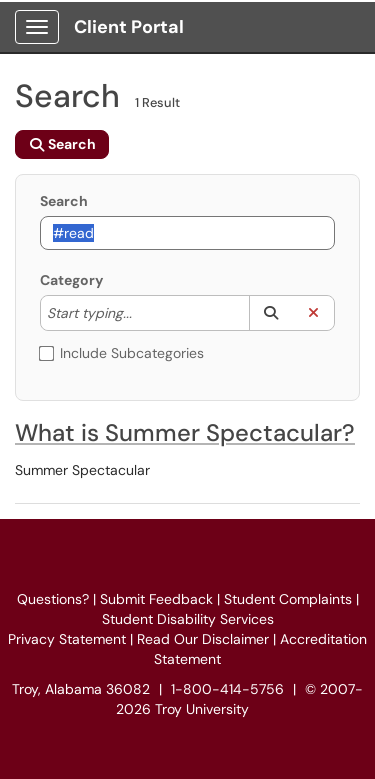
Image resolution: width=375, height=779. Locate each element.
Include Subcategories (122, 353)
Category (71, 280)
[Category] (142, 313)
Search (64, 201)
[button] (270, 313)
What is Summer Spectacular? (185, 432)
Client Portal (129, 27)
